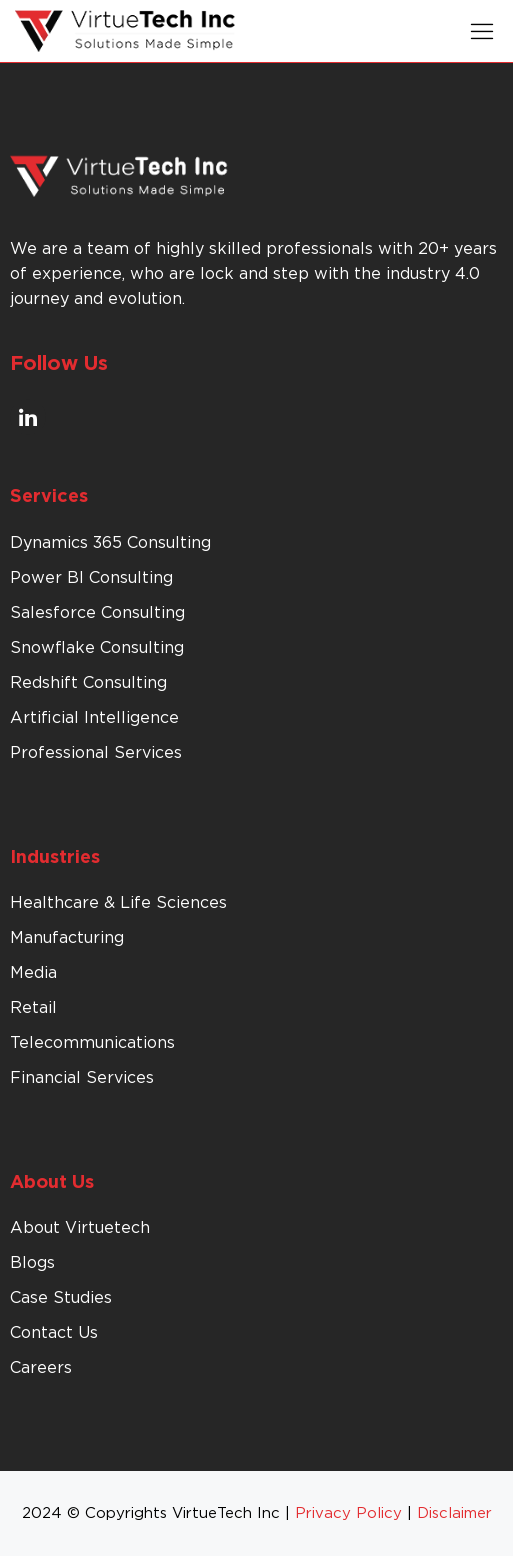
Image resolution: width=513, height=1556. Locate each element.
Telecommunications (92, 1043)
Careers (41, 1368)
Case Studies (61, 1298)
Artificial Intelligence (94, 718)
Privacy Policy (348, 1513)
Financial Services (82, 1078)
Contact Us (54, 1333)
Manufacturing (67, 938)
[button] (482, 31)
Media (33, 973)
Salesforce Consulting (97, 613)
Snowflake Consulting (97, 648)
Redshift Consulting (88, 683)
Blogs (32, 1263)
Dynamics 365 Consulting (110, 543)
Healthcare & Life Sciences (118, 903)
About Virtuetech (80, 1228)
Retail (33, 1008)
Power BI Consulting (91, 578)
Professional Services (96, 753)
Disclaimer (454, 1513)
